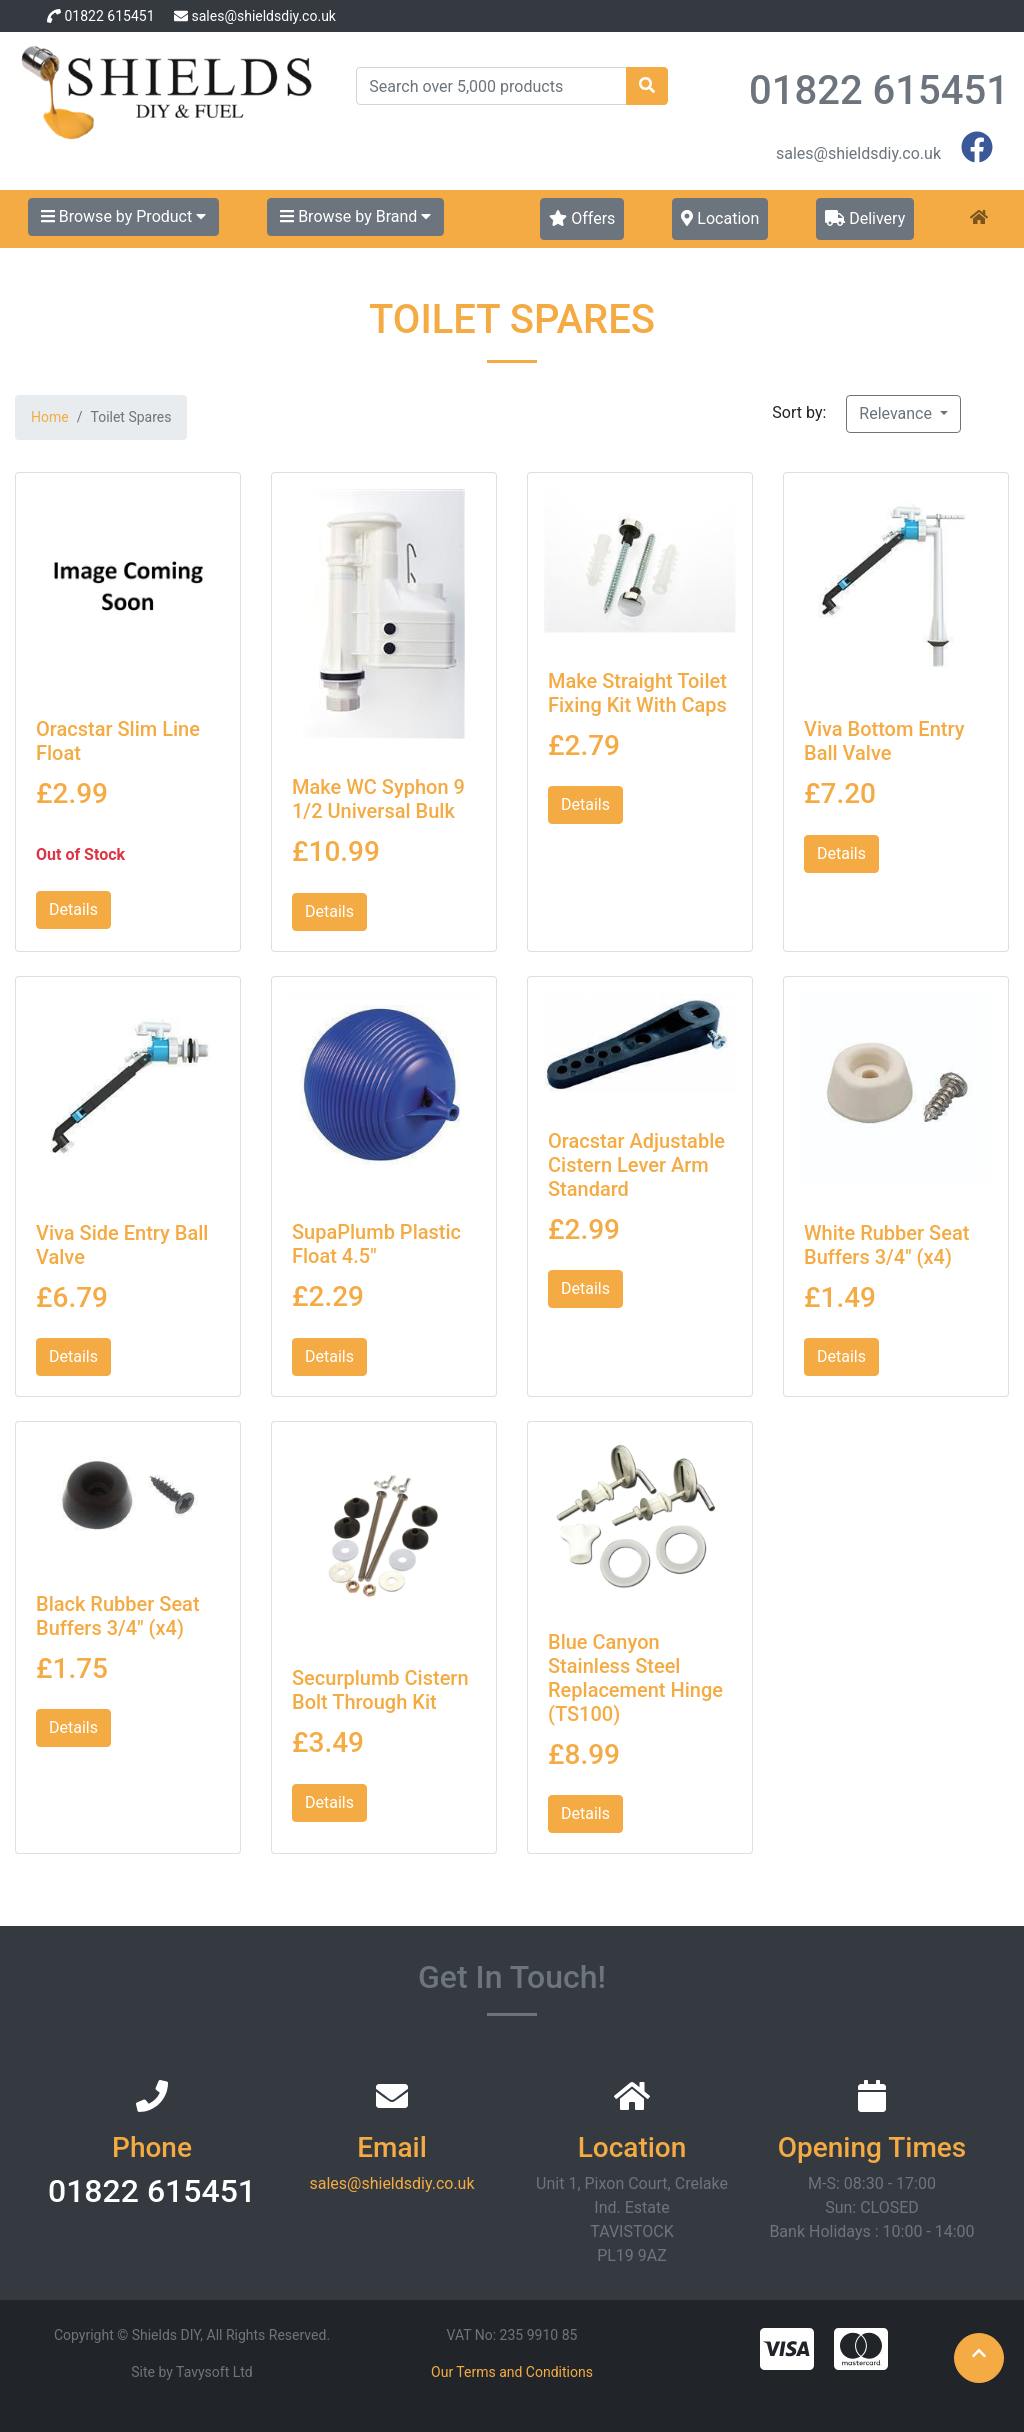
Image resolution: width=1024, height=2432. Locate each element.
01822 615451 (109, 16)
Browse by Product (123, 216)
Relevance (897, 413)
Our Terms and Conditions (512, 2372)
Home (50, 417)
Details (73, 909)
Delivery (865, 218)
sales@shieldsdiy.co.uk (263, 16)
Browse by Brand (355, 216)
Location (720, 218)
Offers (582, 218)
